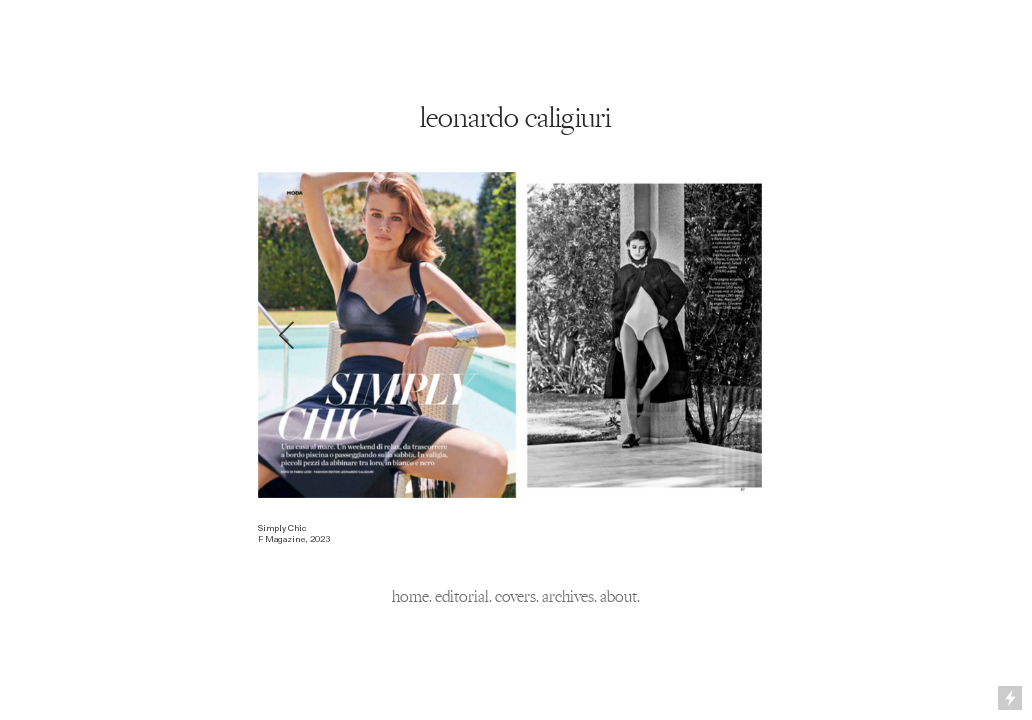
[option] (515, 335)
